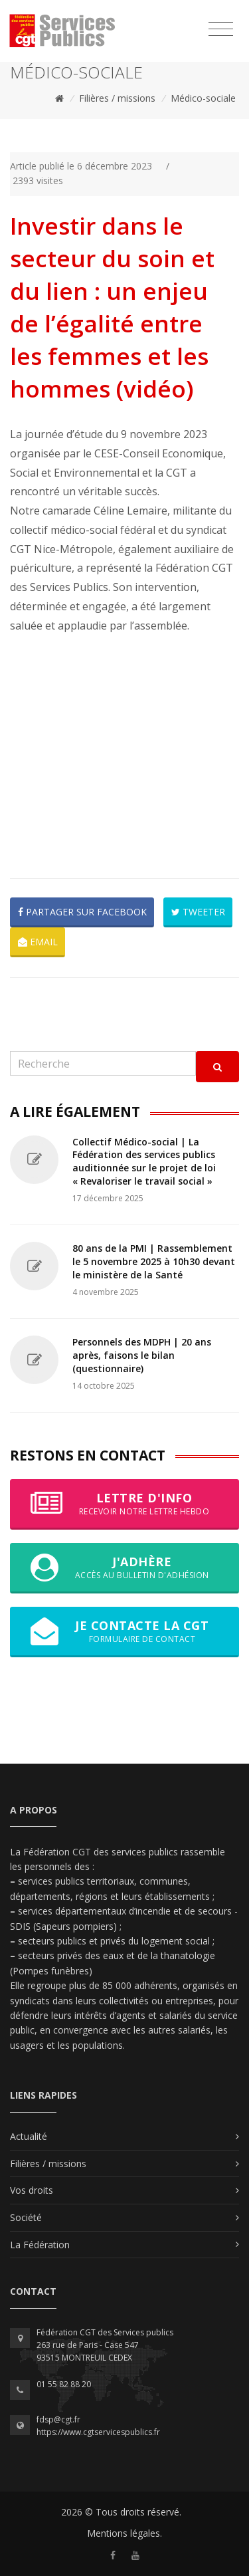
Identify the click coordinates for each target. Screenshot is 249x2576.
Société (26, 2217)
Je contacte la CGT (124, 1631)
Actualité (28, 2136)
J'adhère (124, 1567)
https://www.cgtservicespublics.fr (98, 2432)
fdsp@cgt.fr (58, 2419)
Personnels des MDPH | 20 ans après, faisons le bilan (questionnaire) (141, 1355)
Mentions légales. (124, 2533)
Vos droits (31, 2190)
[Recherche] (103, 1063)
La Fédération (40, 2244)
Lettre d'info (124, 1504)
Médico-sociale (203, 98)
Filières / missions (117, 98)
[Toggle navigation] (221, 29)
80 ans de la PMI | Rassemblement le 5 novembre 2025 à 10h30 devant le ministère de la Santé (153, 1261)
